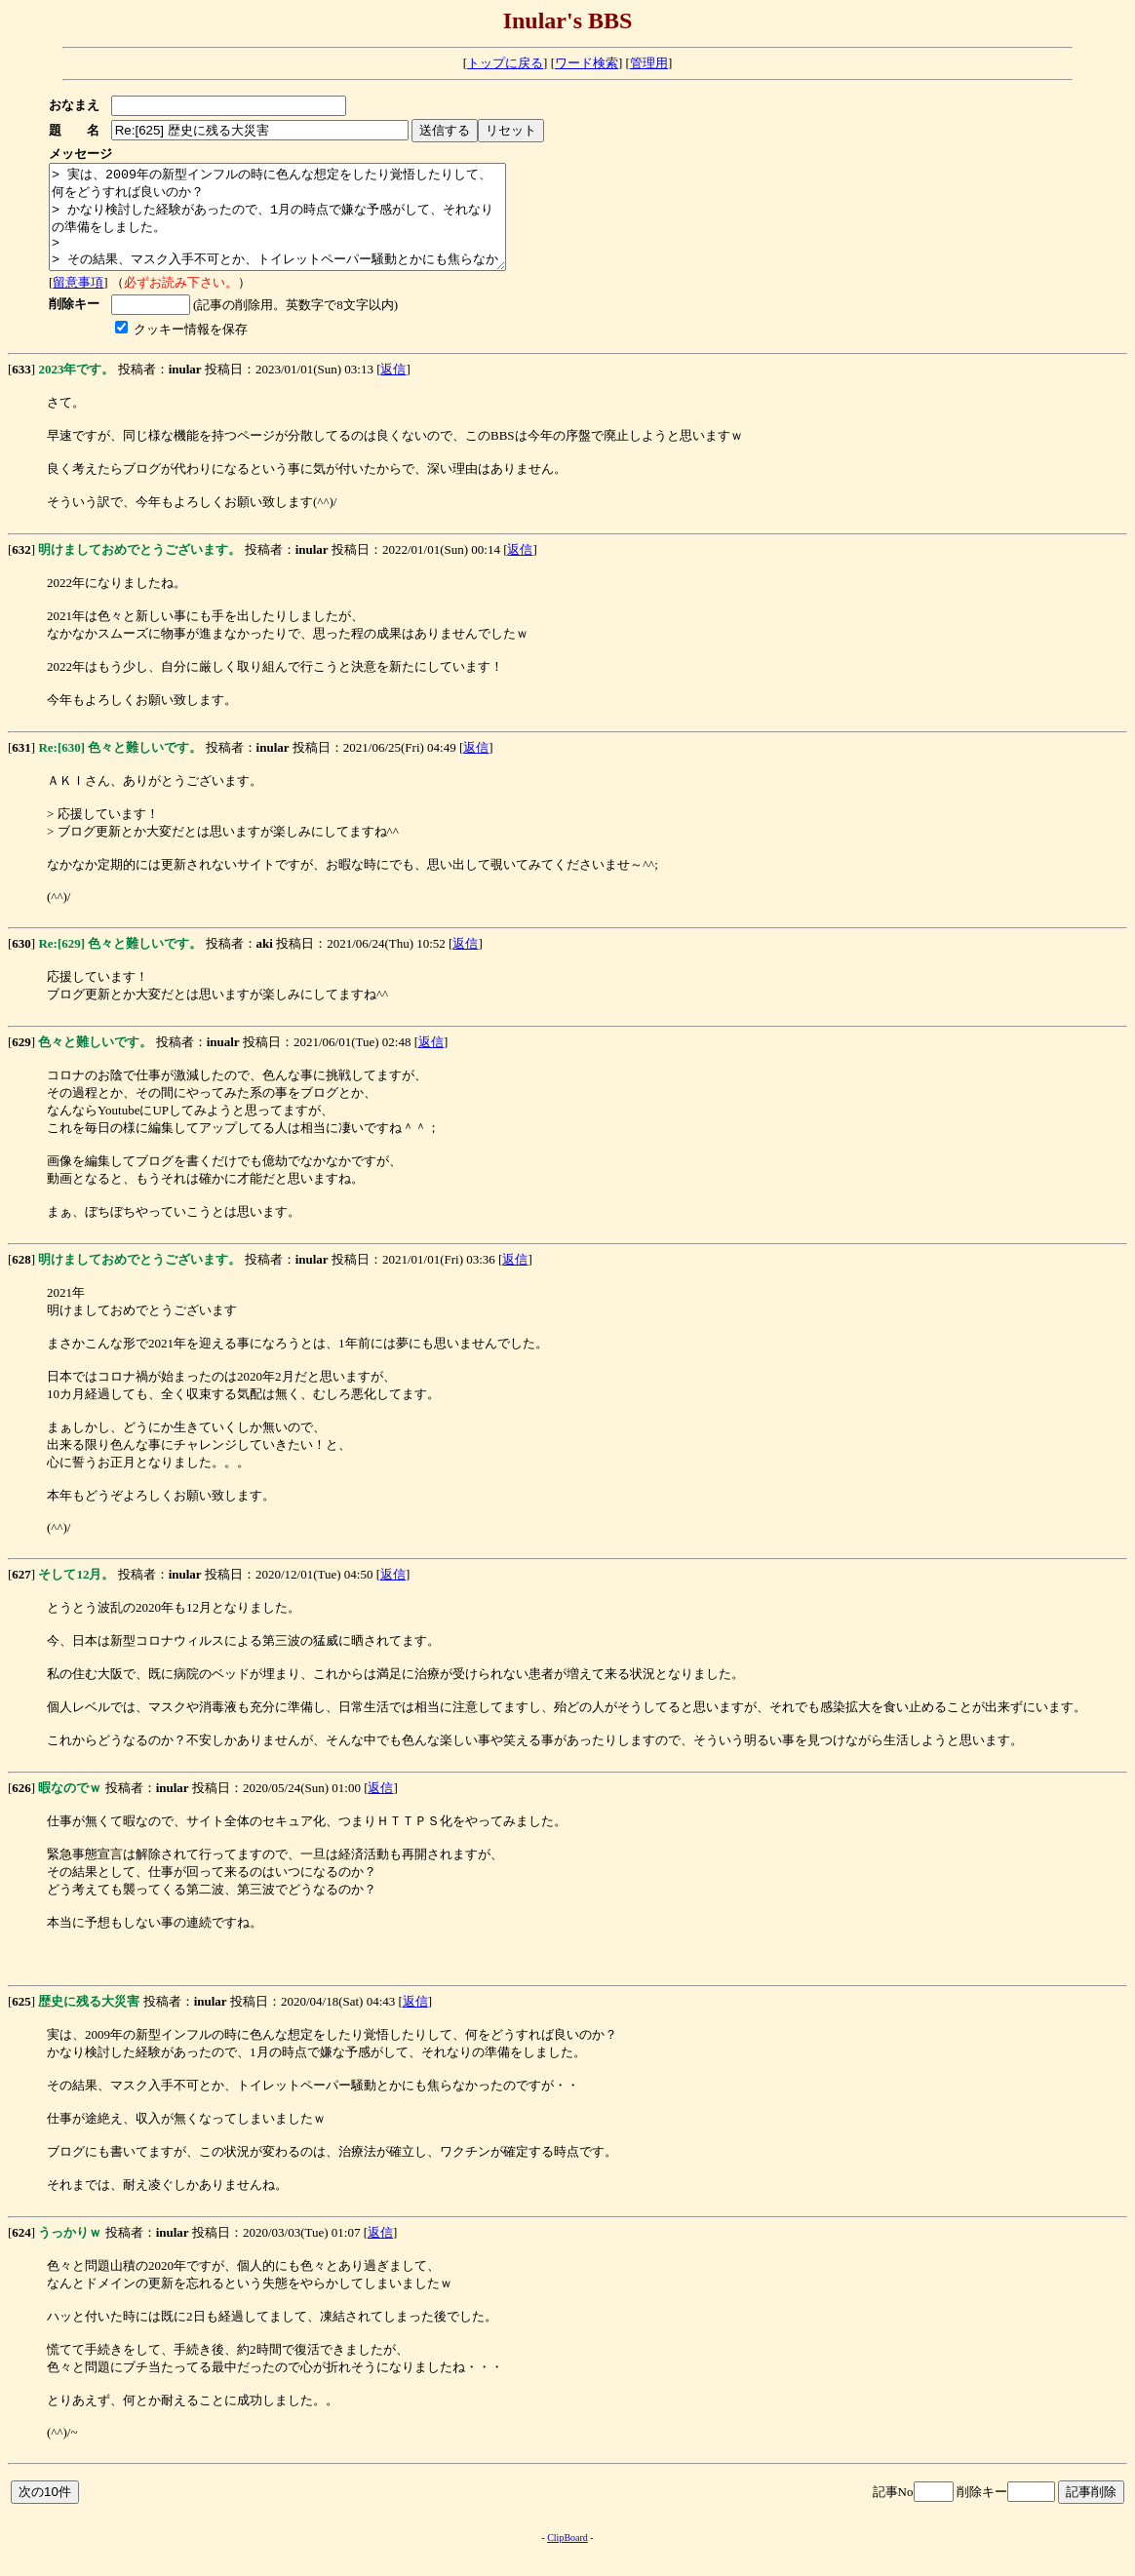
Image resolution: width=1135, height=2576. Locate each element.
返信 (393, 389)
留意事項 (78, 302)
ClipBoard (567, 2558)
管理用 (649, 63)
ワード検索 (586, 63)
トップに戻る (505, 63)
